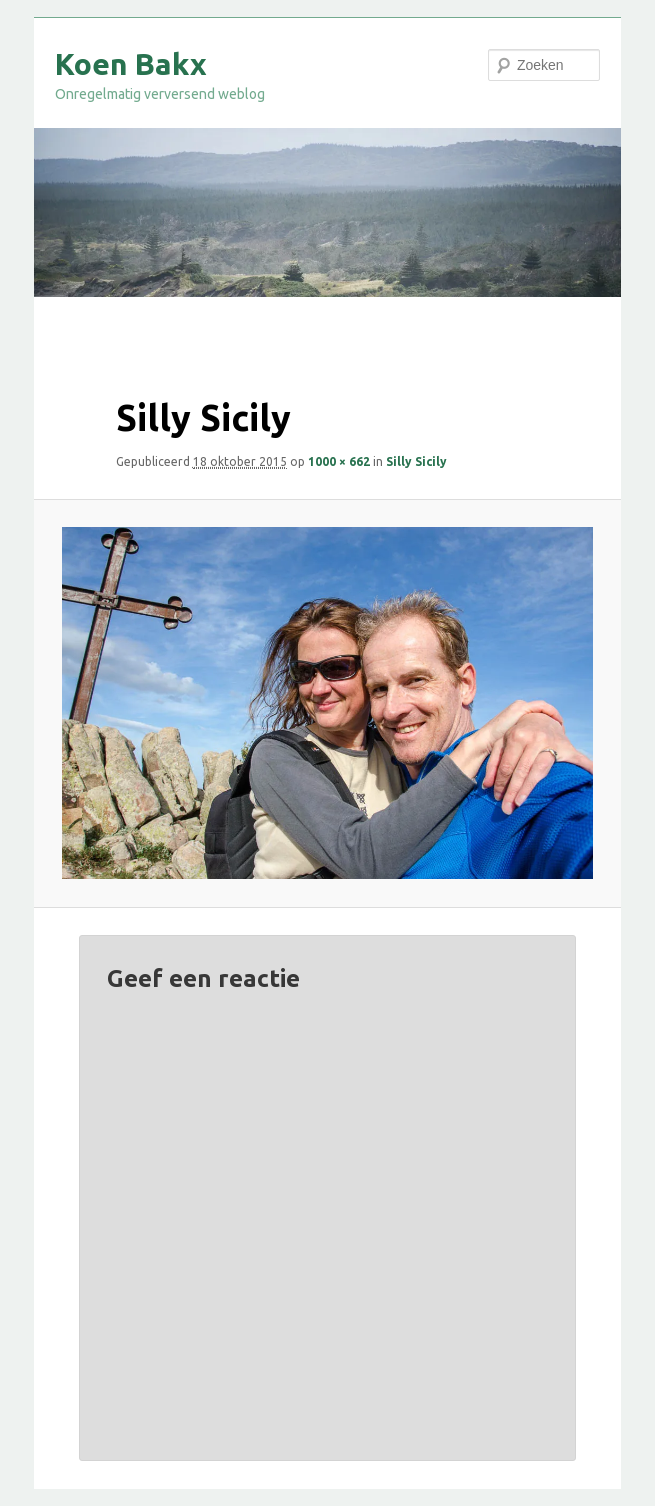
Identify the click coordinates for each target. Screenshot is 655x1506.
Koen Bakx (131, 64)
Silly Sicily (416, 461)
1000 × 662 (339, 461)
